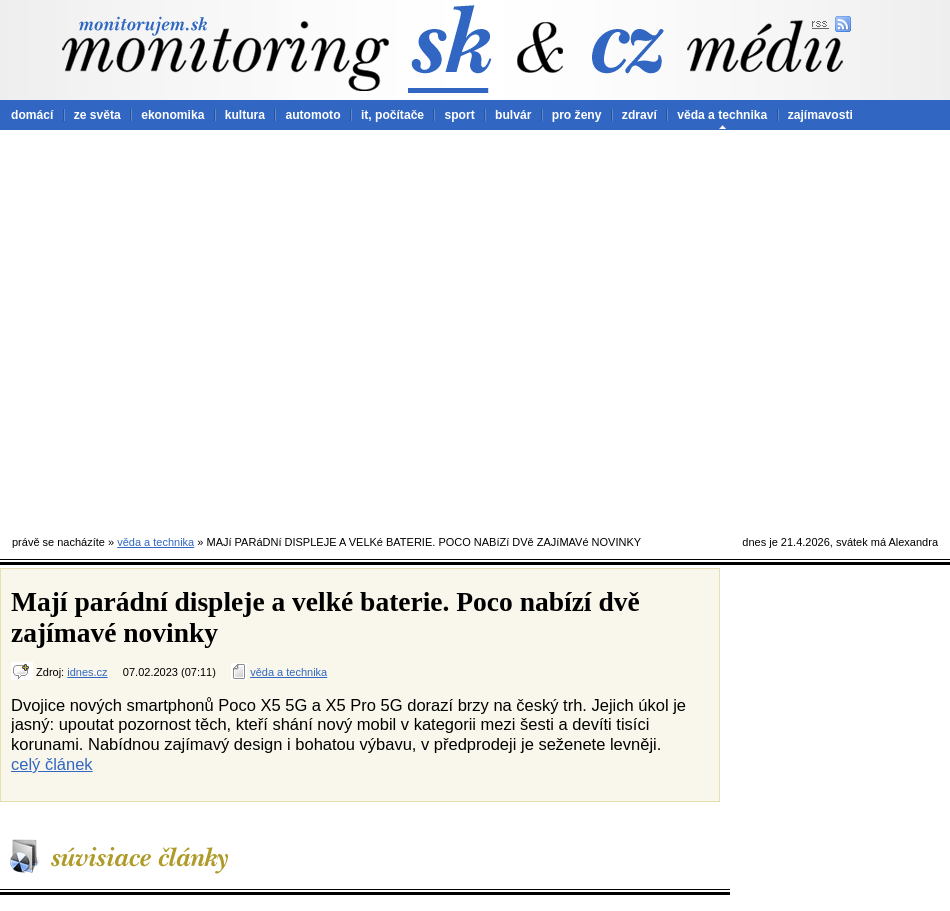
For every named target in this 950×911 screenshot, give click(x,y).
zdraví (639, 115)
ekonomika (172, 115)
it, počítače (392, 115)
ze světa (97, 115)
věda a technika (722, 115)
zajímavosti (820, 115)
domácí (32, 115)
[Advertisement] (187, 327)
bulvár (513, 115)
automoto (312, 115)
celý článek (52, 764)
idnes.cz (87, 672)
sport (459, 115)
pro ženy (577, 115)
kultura (245, 115)
